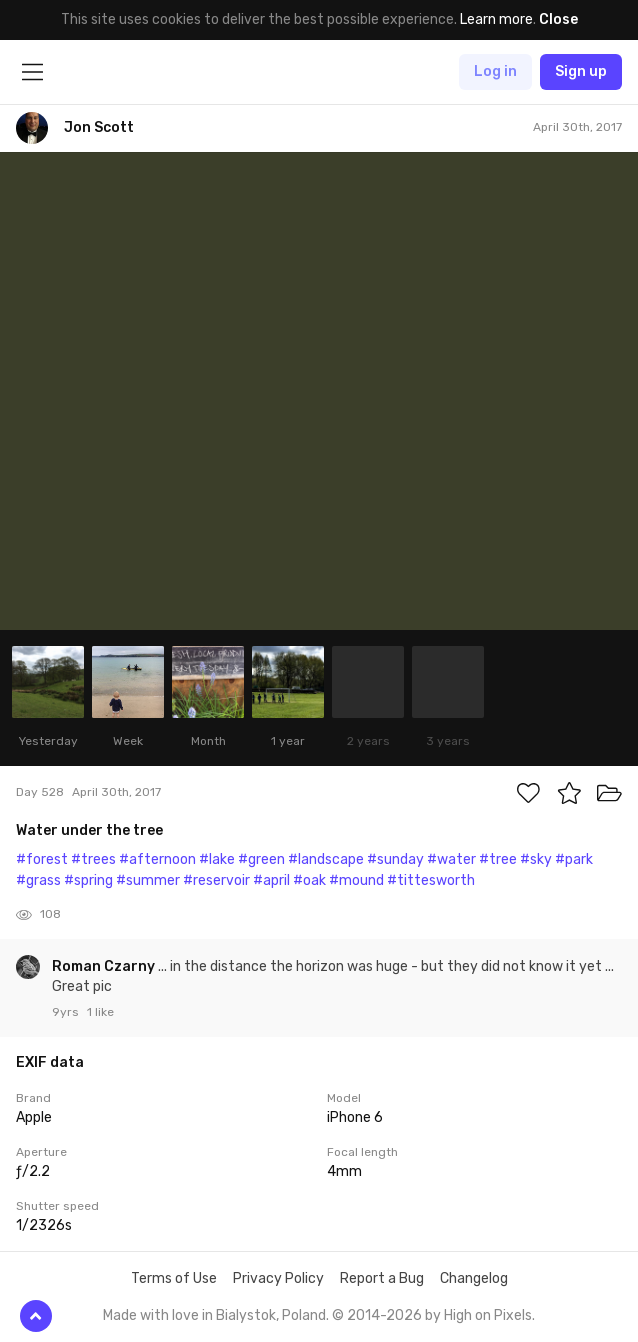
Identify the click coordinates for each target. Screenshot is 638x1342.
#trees (93, 859)
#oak (309, 880)
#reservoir (216, 880)
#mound (356, 880)
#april (271, 880)
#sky (536, 859)
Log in (495, 71)
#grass (38, 880)
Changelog (474, 1278)
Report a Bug (382, 1278)
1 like (100, 1012)
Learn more (496, 19)
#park (574, 859)
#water (451, 859)
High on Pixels (488, 1315)
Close (558, 19)
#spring (88, 880)
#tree (498, 859)
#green (261, 859)
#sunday (395, 859)
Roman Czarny (105, 966)
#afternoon (157, 859)
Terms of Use (174, 1278)
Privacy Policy (278, 1278)
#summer (148, 880)
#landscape (326, 859)
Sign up (581, 71)
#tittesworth (431, 880)
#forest (42, 859)
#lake (217, 859)
